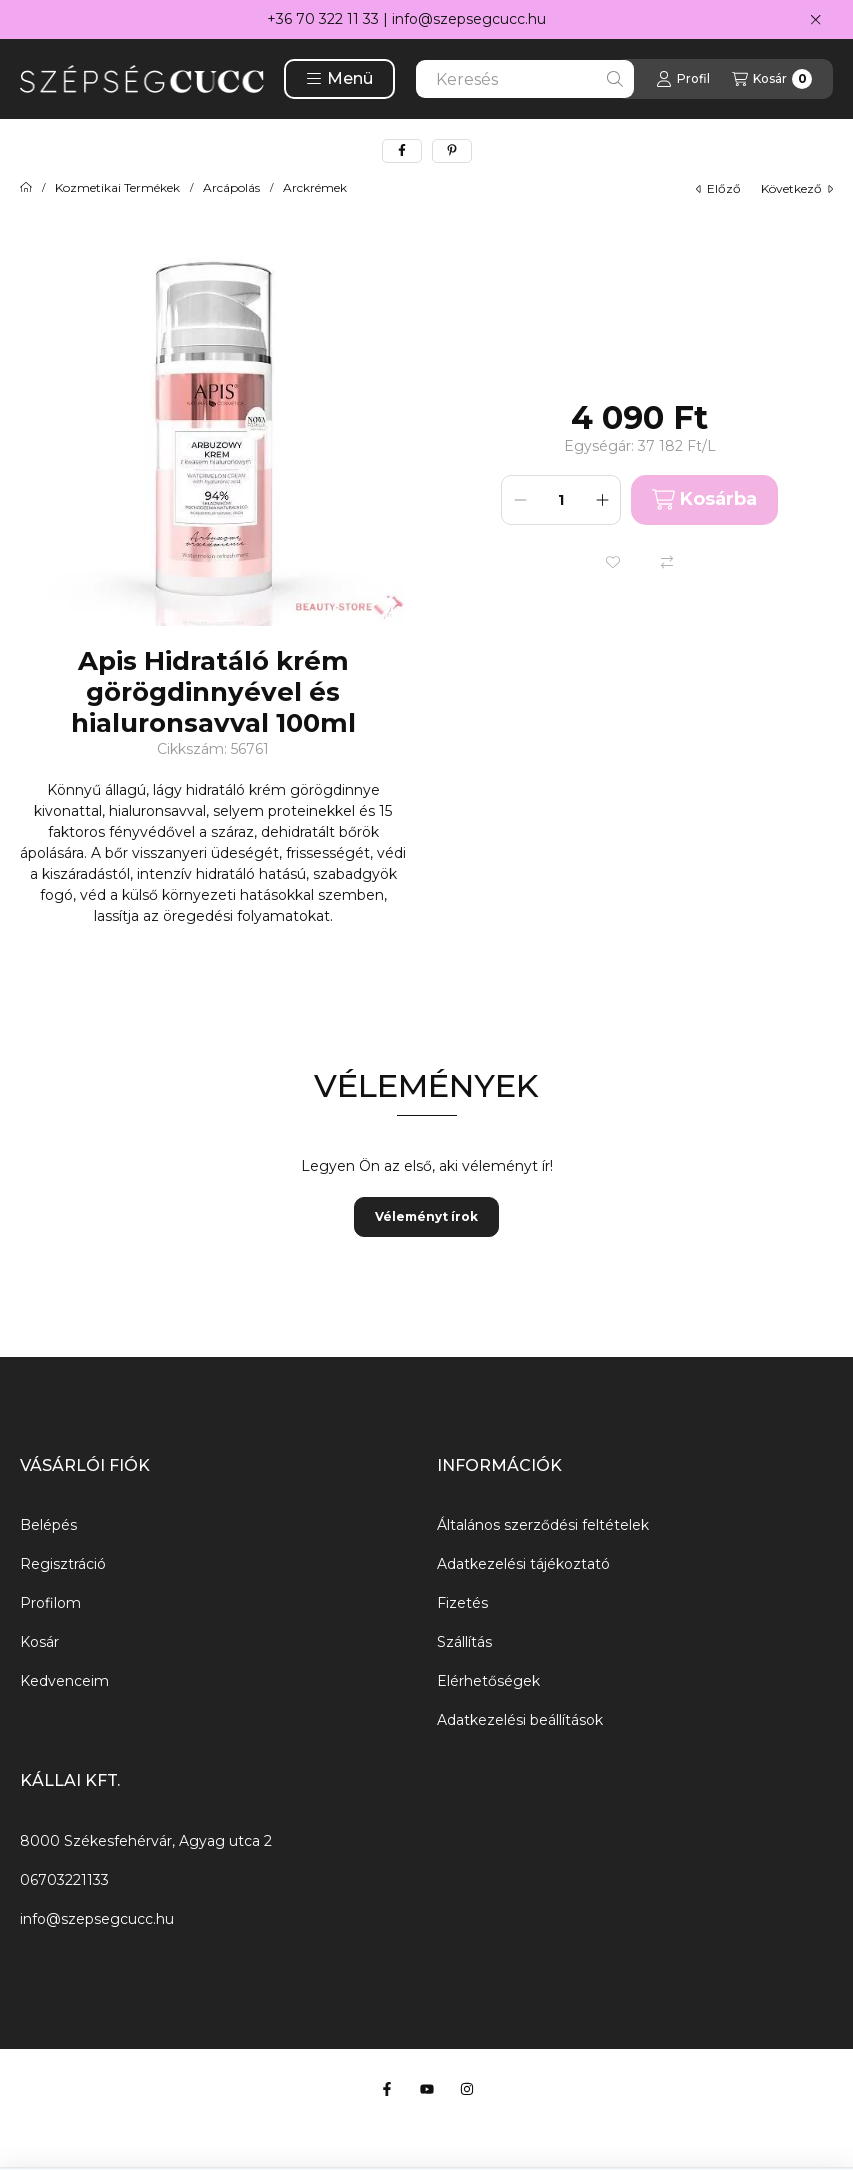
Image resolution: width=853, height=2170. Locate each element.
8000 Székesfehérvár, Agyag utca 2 (146, 1841)
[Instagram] (467, 2089)
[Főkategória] (26, 188)
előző (718, 188)
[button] (339, 79)
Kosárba (704, 499)
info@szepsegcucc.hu (469, 19)
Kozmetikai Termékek (117, 188)
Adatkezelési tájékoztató (523, 1564)
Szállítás (464, 1642)
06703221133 (64, 1880)
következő (797, 188)
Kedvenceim (64, 1681)
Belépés (48, 1525)
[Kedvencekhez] (613, 562)
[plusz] (602, 500)
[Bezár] (815, 20)
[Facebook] (387, 2089)
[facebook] (402, 151)
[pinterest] (452, 151)
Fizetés (462, 1603)
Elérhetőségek (488, 1681)
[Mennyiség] (561, 500)
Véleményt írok (426, 1216)
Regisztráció (63, 1564)
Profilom (50, 1603)
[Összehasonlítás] (667, 562)
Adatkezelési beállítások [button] (520, 1720)
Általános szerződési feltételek (543, 1525)
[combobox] (525, 79)
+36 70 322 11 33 (323, 19)
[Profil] (683, 79)
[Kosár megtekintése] (772, 79)
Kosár (39, 1642)
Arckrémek (315, 188)
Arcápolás (231, 188)
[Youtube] (427, 2089)
